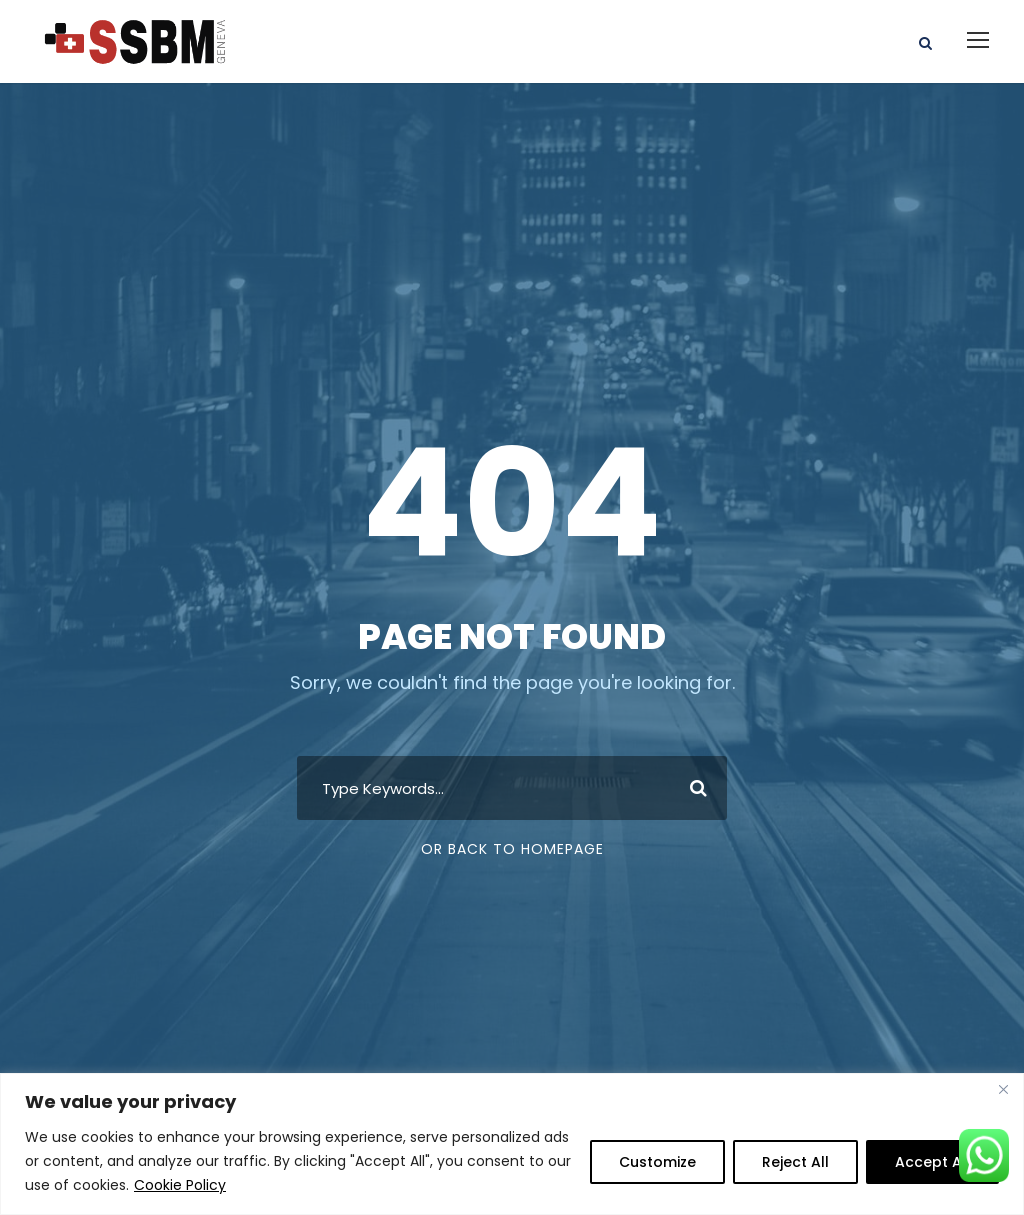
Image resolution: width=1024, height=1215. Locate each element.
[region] (512, 1144)
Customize (657, 1162)
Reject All (795, 1162)
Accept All (932, 1162)
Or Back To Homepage (512, 849)
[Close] (1003, 1090)
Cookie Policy (180, 1185)
